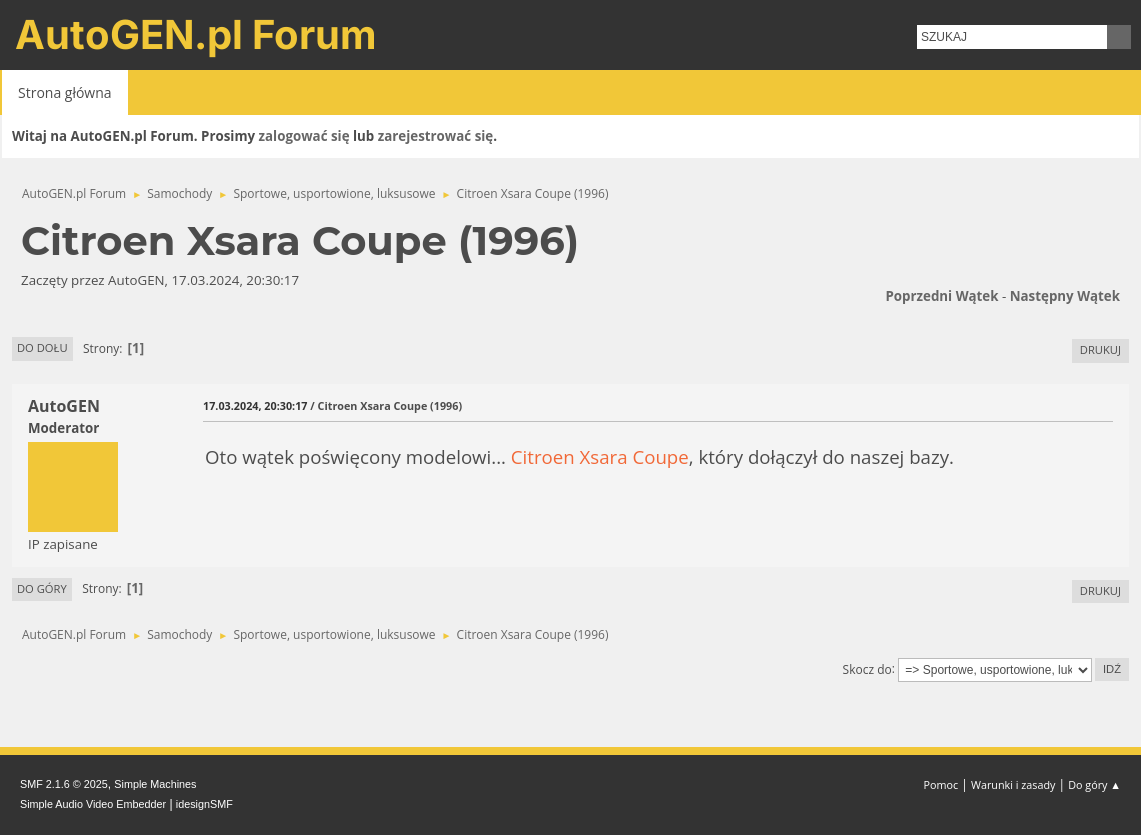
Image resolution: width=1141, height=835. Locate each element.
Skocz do (867, 668)
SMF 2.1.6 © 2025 (64, 784)
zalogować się (304, 136)
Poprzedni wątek (941, 296)
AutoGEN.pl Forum (196, 34)
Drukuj (1100, 349)
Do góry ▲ (1094, 784)
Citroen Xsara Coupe (600, 456)
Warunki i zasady (1013, 784)
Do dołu (42, 347)
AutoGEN (64, 406)
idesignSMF (204, 804)
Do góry (42, 588)
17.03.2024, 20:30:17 (255, 405)
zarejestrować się (435, 136)
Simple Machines (155, 784)
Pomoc (941, 784)
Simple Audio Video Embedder (93, 804)
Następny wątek (1065, 296)
